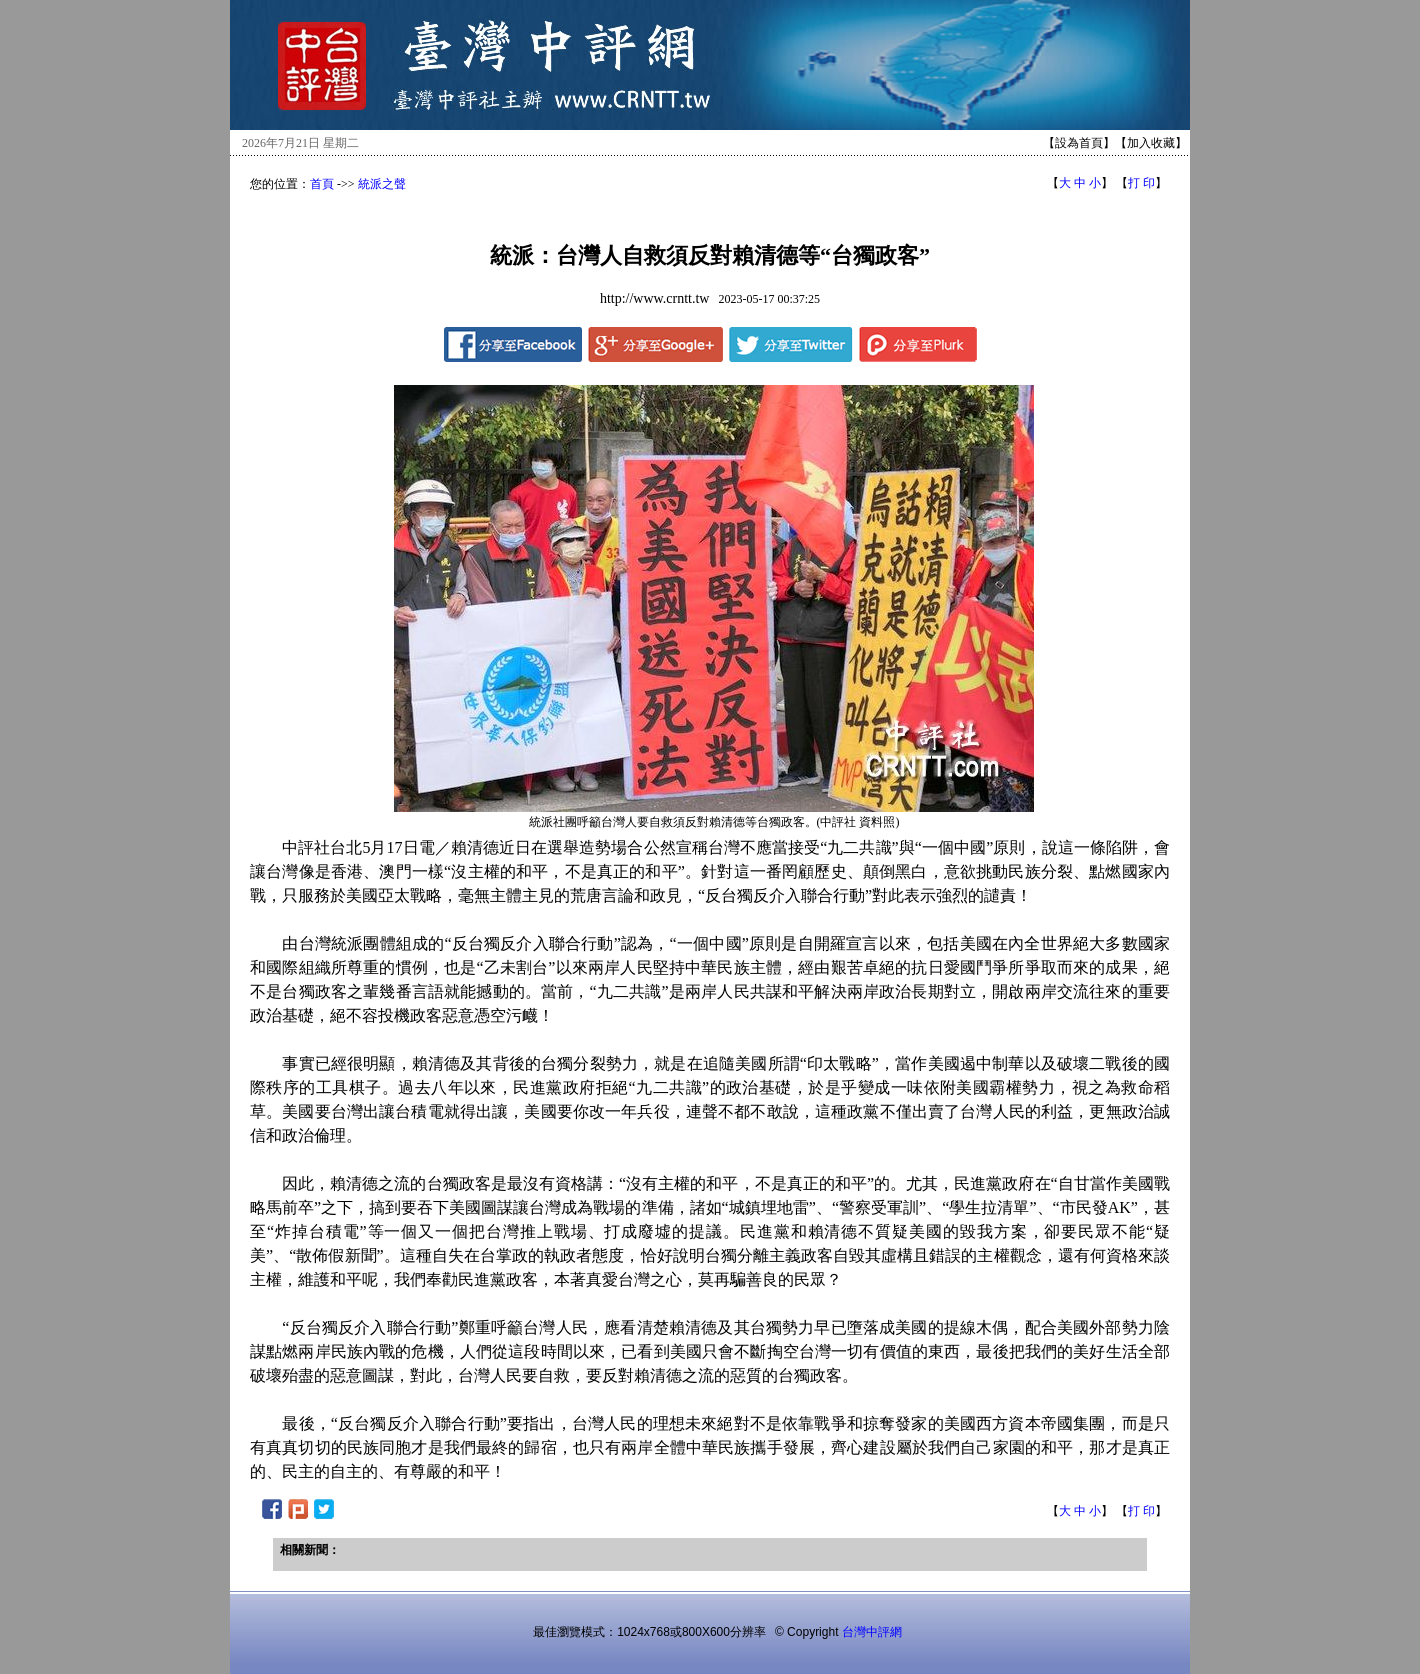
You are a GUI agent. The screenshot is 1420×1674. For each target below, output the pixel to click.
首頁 (322, 184)
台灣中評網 (872, 1632)
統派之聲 (382, 184)
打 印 (1141, 183)
